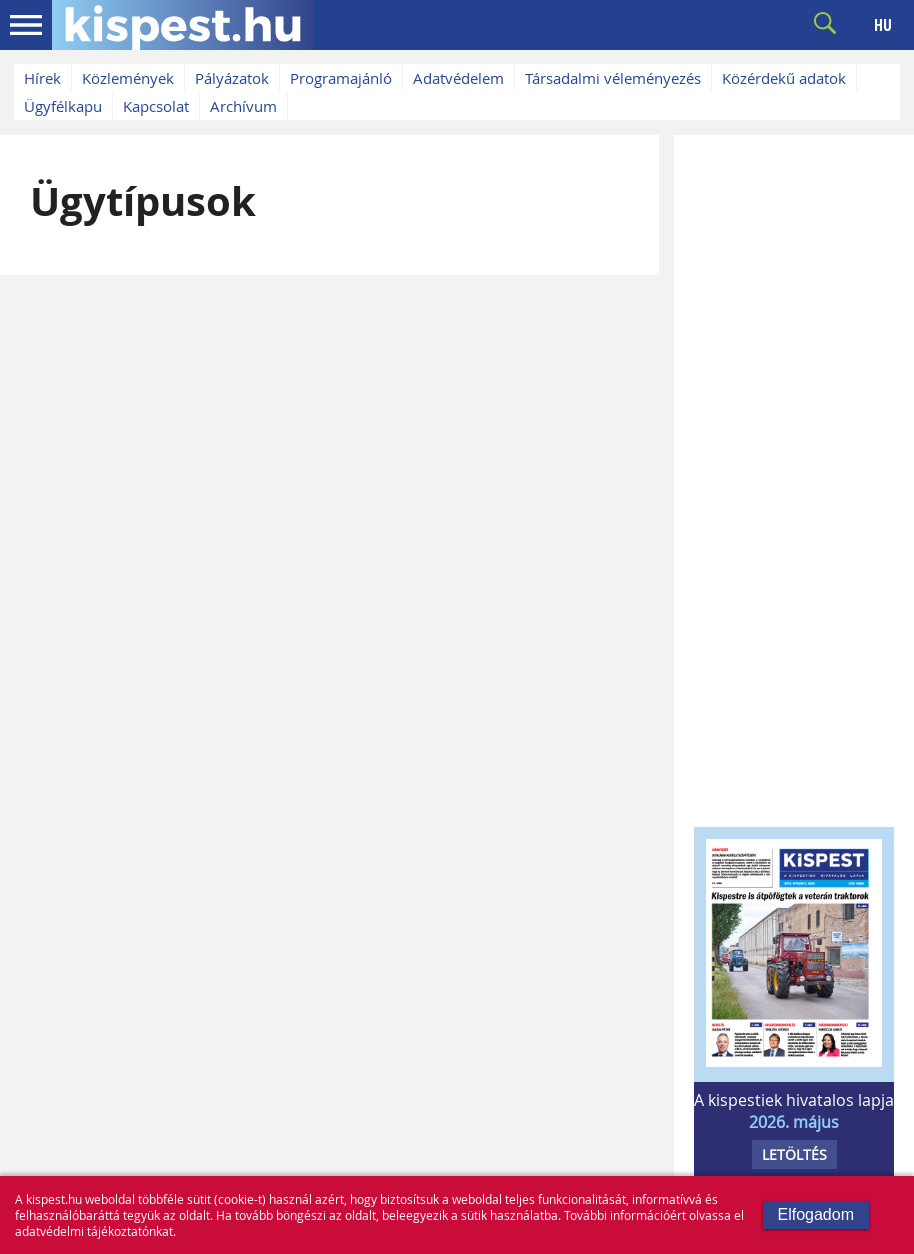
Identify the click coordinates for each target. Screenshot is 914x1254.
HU (883, 25)
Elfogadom (816, 1214)
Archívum (243, 106)
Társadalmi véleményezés (613, 78)
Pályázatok (232, 78)
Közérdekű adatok (784, 78)
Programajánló (341, 78)
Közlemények (128, 78)
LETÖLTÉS (794, 1154)
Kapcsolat (156, 106)
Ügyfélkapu (63, 106)
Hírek (42, 78)
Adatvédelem (458, 78)
